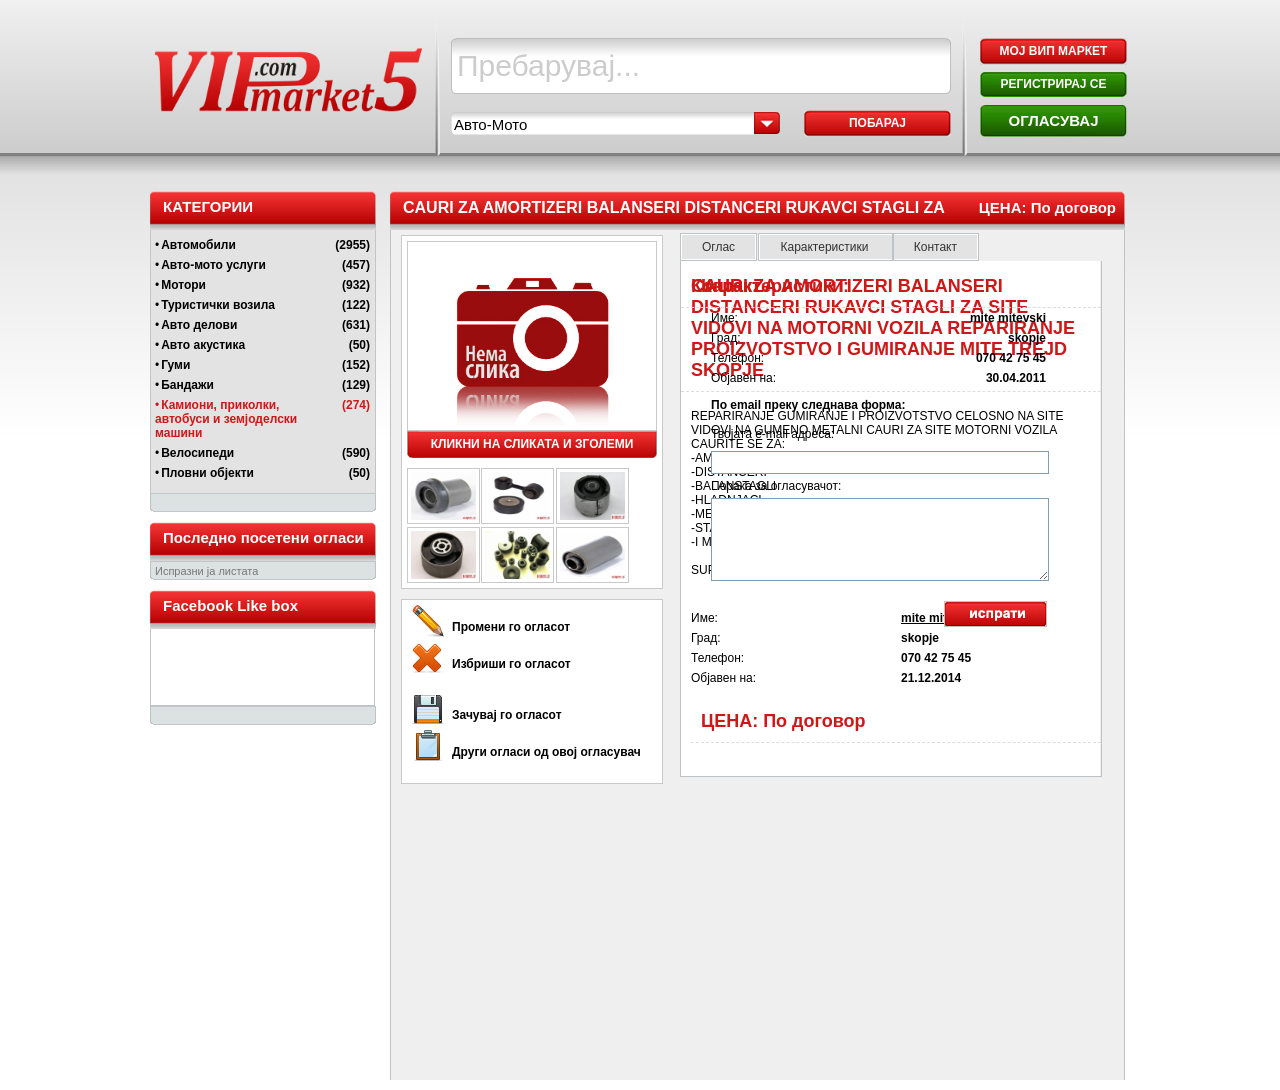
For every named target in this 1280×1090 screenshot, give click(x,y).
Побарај (877, 123)
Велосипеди (197, 453)
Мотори (183, 285)
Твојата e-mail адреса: (772, 434)
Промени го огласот (511, 627)
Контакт (935, 247)
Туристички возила (218, 305)
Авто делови (199, 325)
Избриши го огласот (511, 664)
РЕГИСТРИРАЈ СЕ (1053, 84)
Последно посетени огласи (263, 537)
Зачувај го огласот (507, 715)
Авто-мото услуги (213, 265)
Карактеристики (825, 247)
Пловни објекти (207, 473)
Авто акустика (203, 345)
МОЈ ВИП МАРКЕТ (1054, 51)
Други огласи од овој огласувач (546, 752)
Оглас (718, 247)
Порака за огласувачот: (776, 486)
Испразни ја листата (206, 571)
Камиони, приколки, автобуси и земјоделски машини (226, 419)
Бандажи (187, 385)
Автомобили (198, 245)
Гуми (175, 365)
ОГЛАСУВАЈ (1053, 120)
